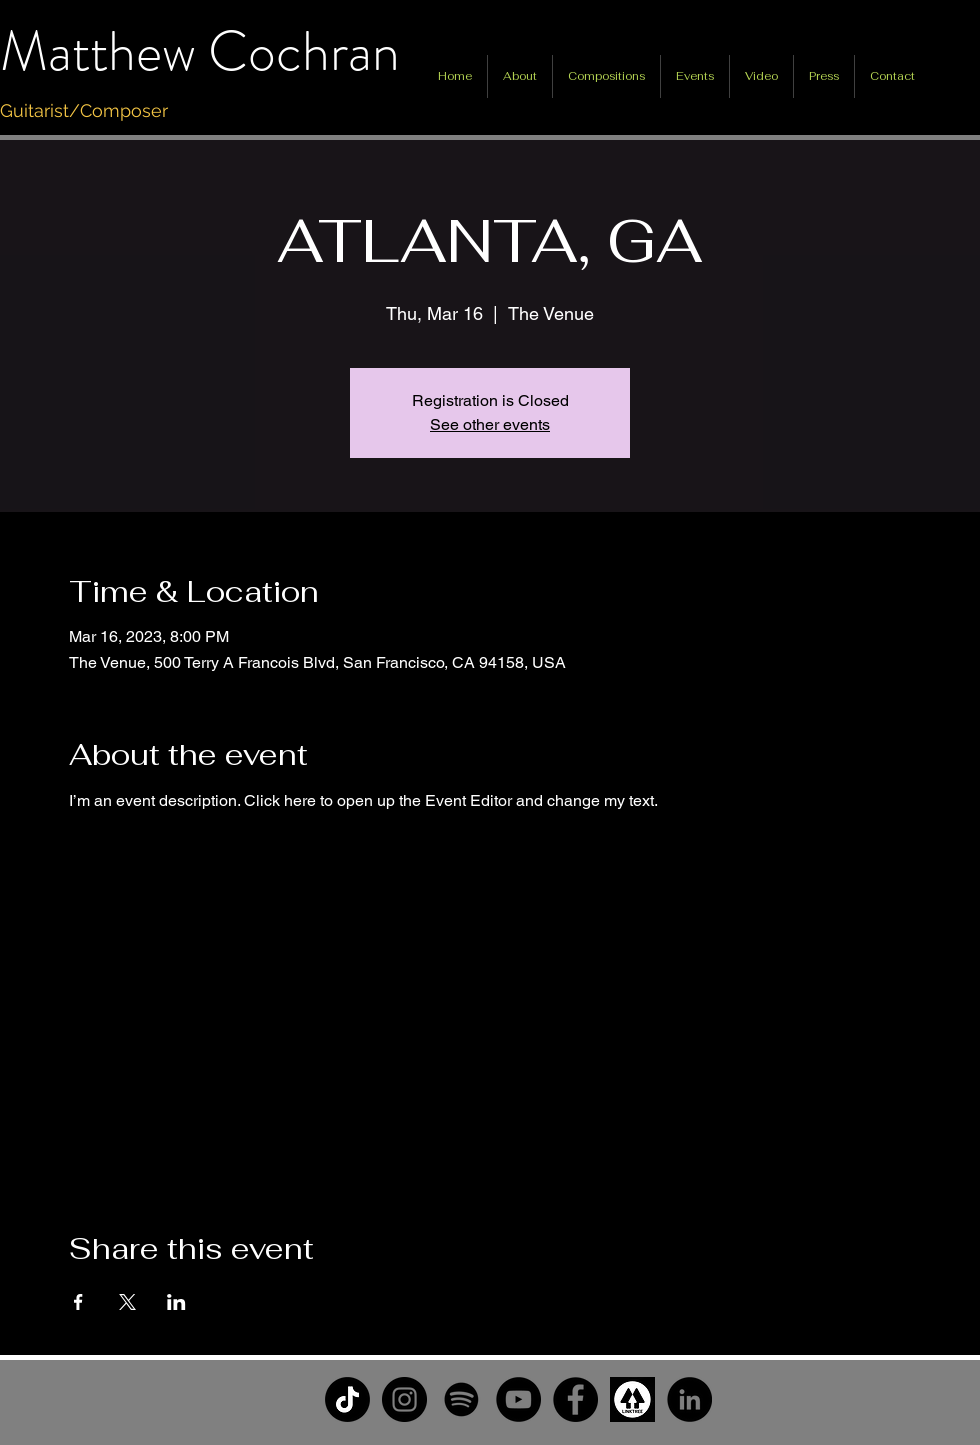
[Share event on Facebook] (78, 1302)
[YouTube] (518, 1399)
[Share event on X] (127, 1302)
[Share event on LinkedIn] (176, 1302)
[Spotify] (461, 1399)
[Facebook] (575, 1399)
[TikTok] (347, 1399)
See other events (490, 424)
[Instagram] (404, 1399)
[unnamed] (632, 1399)
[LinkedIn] (689, 1399)
